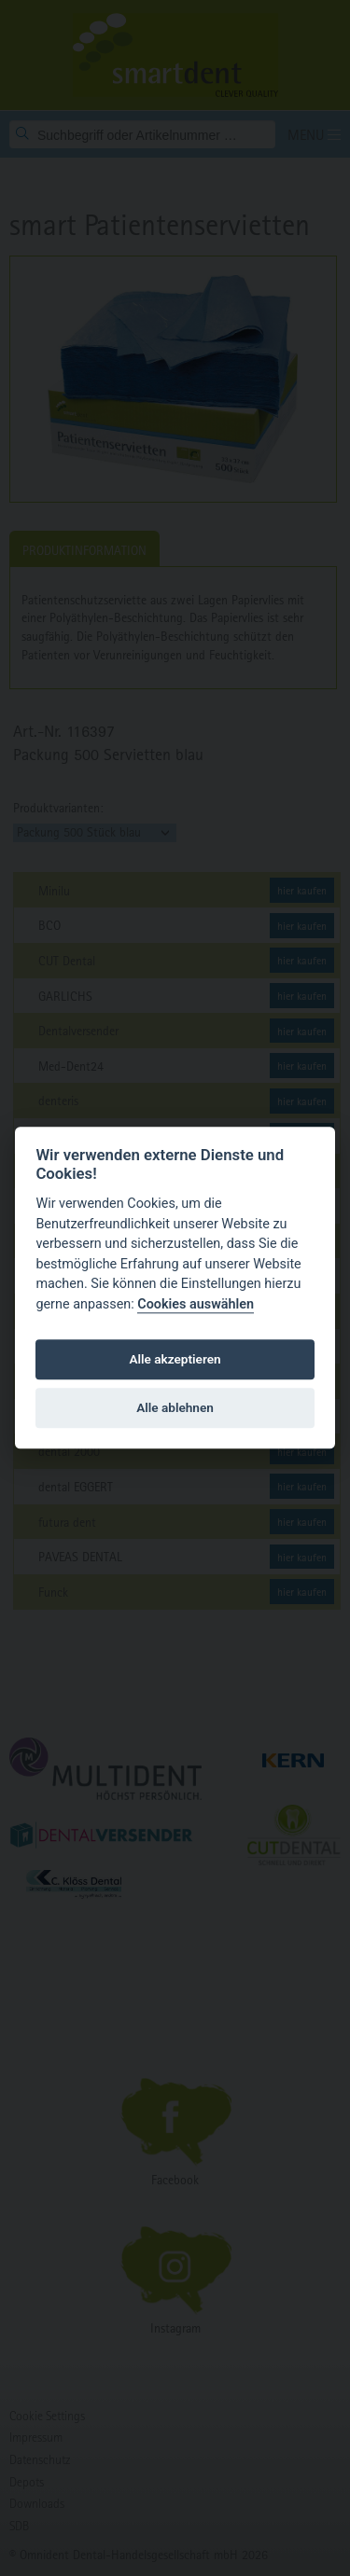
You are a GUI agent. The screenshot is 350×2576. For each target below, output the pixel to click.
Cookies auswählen (195, 1304)
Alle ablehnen (175, 1407)
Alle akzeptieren (174, 1358)
